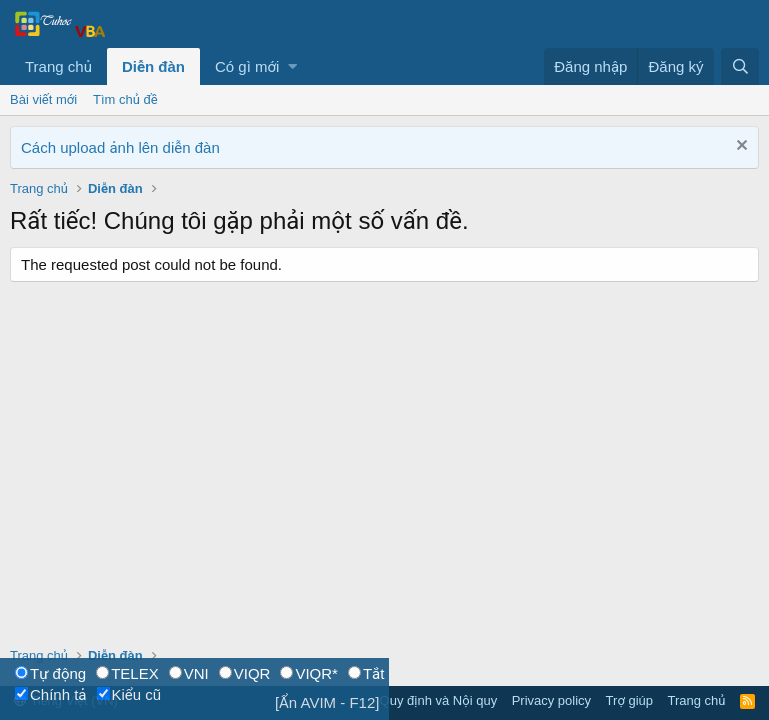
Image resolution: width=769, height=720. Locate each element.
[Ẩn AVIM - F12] (327, 702)
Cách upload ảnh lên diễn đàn (120, 147)
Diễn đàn (153, 66)
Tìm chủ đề (125, 99)
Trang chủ (58, 66)
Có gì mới (247, 66)
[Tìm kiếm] (740, 66)
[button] (292, 66)
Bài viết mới (43, 99)
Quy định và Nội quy (439, 700)
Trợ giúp (629, 700)
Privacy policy (551, 700)
